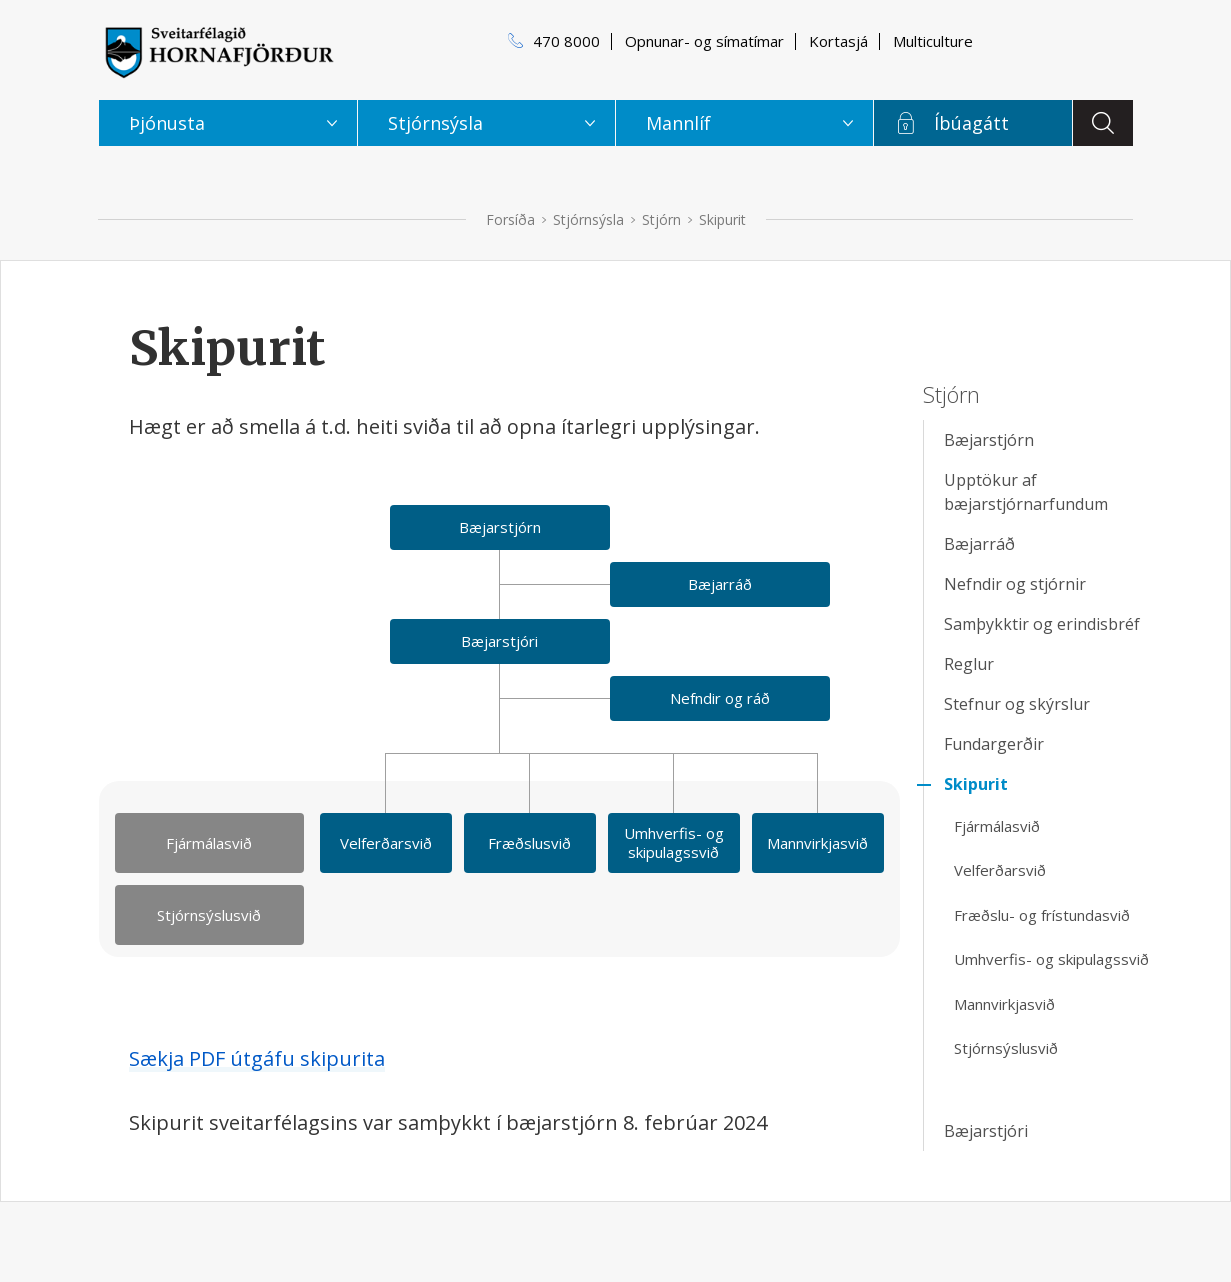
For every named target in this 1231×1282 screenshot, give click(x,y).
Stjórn (661, 219)
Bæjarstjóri (499, 641)
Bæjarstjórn (500, 527)
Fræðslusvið (529, 843)
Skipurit (722, 219)
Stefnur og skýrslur (1017, 704)
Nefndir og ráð (720, 698)
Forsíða (510, 219)
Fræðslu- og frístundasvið (1042, 915)
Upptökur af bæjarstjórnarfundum (1026, 492)
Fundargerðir (994, 744)
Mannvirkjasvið (817, 843)
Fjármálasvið (209, 843)
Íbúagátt (971, 123)
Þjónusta (167, 123)
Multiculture (933, 41)
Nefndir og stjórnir (1015, 584)
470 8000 (566, 41)
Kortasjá (838, 41)
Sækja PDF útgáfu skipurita (257, 1058)
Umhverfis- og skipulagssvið (674, 843)
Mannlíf (678, 123)
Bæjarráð (720, 584)
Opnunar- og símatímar (704, 41)
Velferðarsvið (386, 843)
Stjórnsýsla (588, 219)
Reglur (969, 664)
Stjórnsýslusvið (209, 915)
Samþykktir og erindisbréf (1042, 624)
